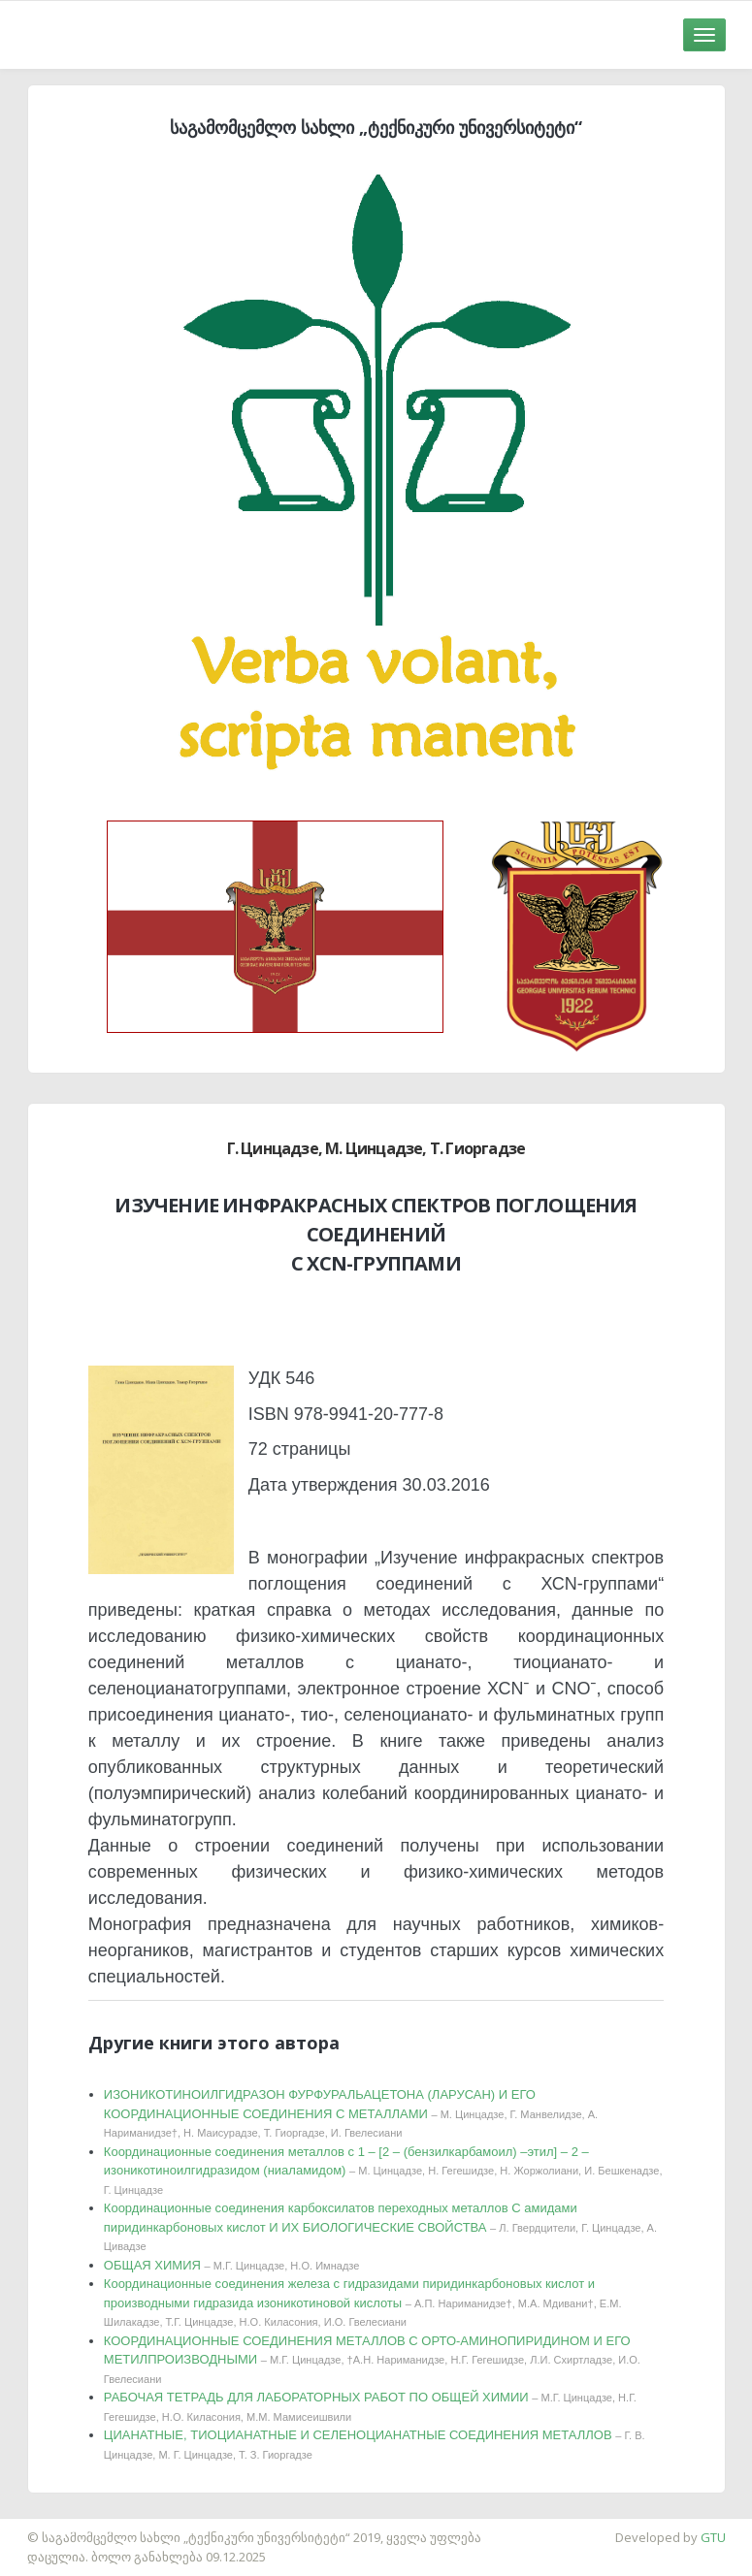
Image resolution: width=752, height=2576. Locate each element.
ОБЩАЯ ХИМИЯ (232, 2265)
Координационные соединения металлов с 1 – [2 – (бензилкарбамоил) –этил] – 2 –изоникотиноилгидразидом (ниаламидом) (383, 2170)
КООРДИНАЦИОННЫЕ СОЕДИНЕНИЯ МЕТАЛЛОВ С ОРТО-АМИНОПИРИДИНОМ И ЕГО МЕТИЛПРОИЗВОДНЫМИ (372, 2359)
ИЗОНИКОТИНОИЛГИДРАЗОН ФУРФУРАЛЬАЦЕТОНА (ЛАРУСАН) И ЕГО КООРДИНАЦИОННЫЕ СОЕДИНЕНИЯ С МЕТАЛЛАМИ (351, 2113)
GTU (713, 2537)
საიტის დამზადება (57, 2527)
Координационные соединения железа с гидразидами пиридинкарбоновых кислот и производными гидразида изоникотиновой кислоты (363, 2302)
